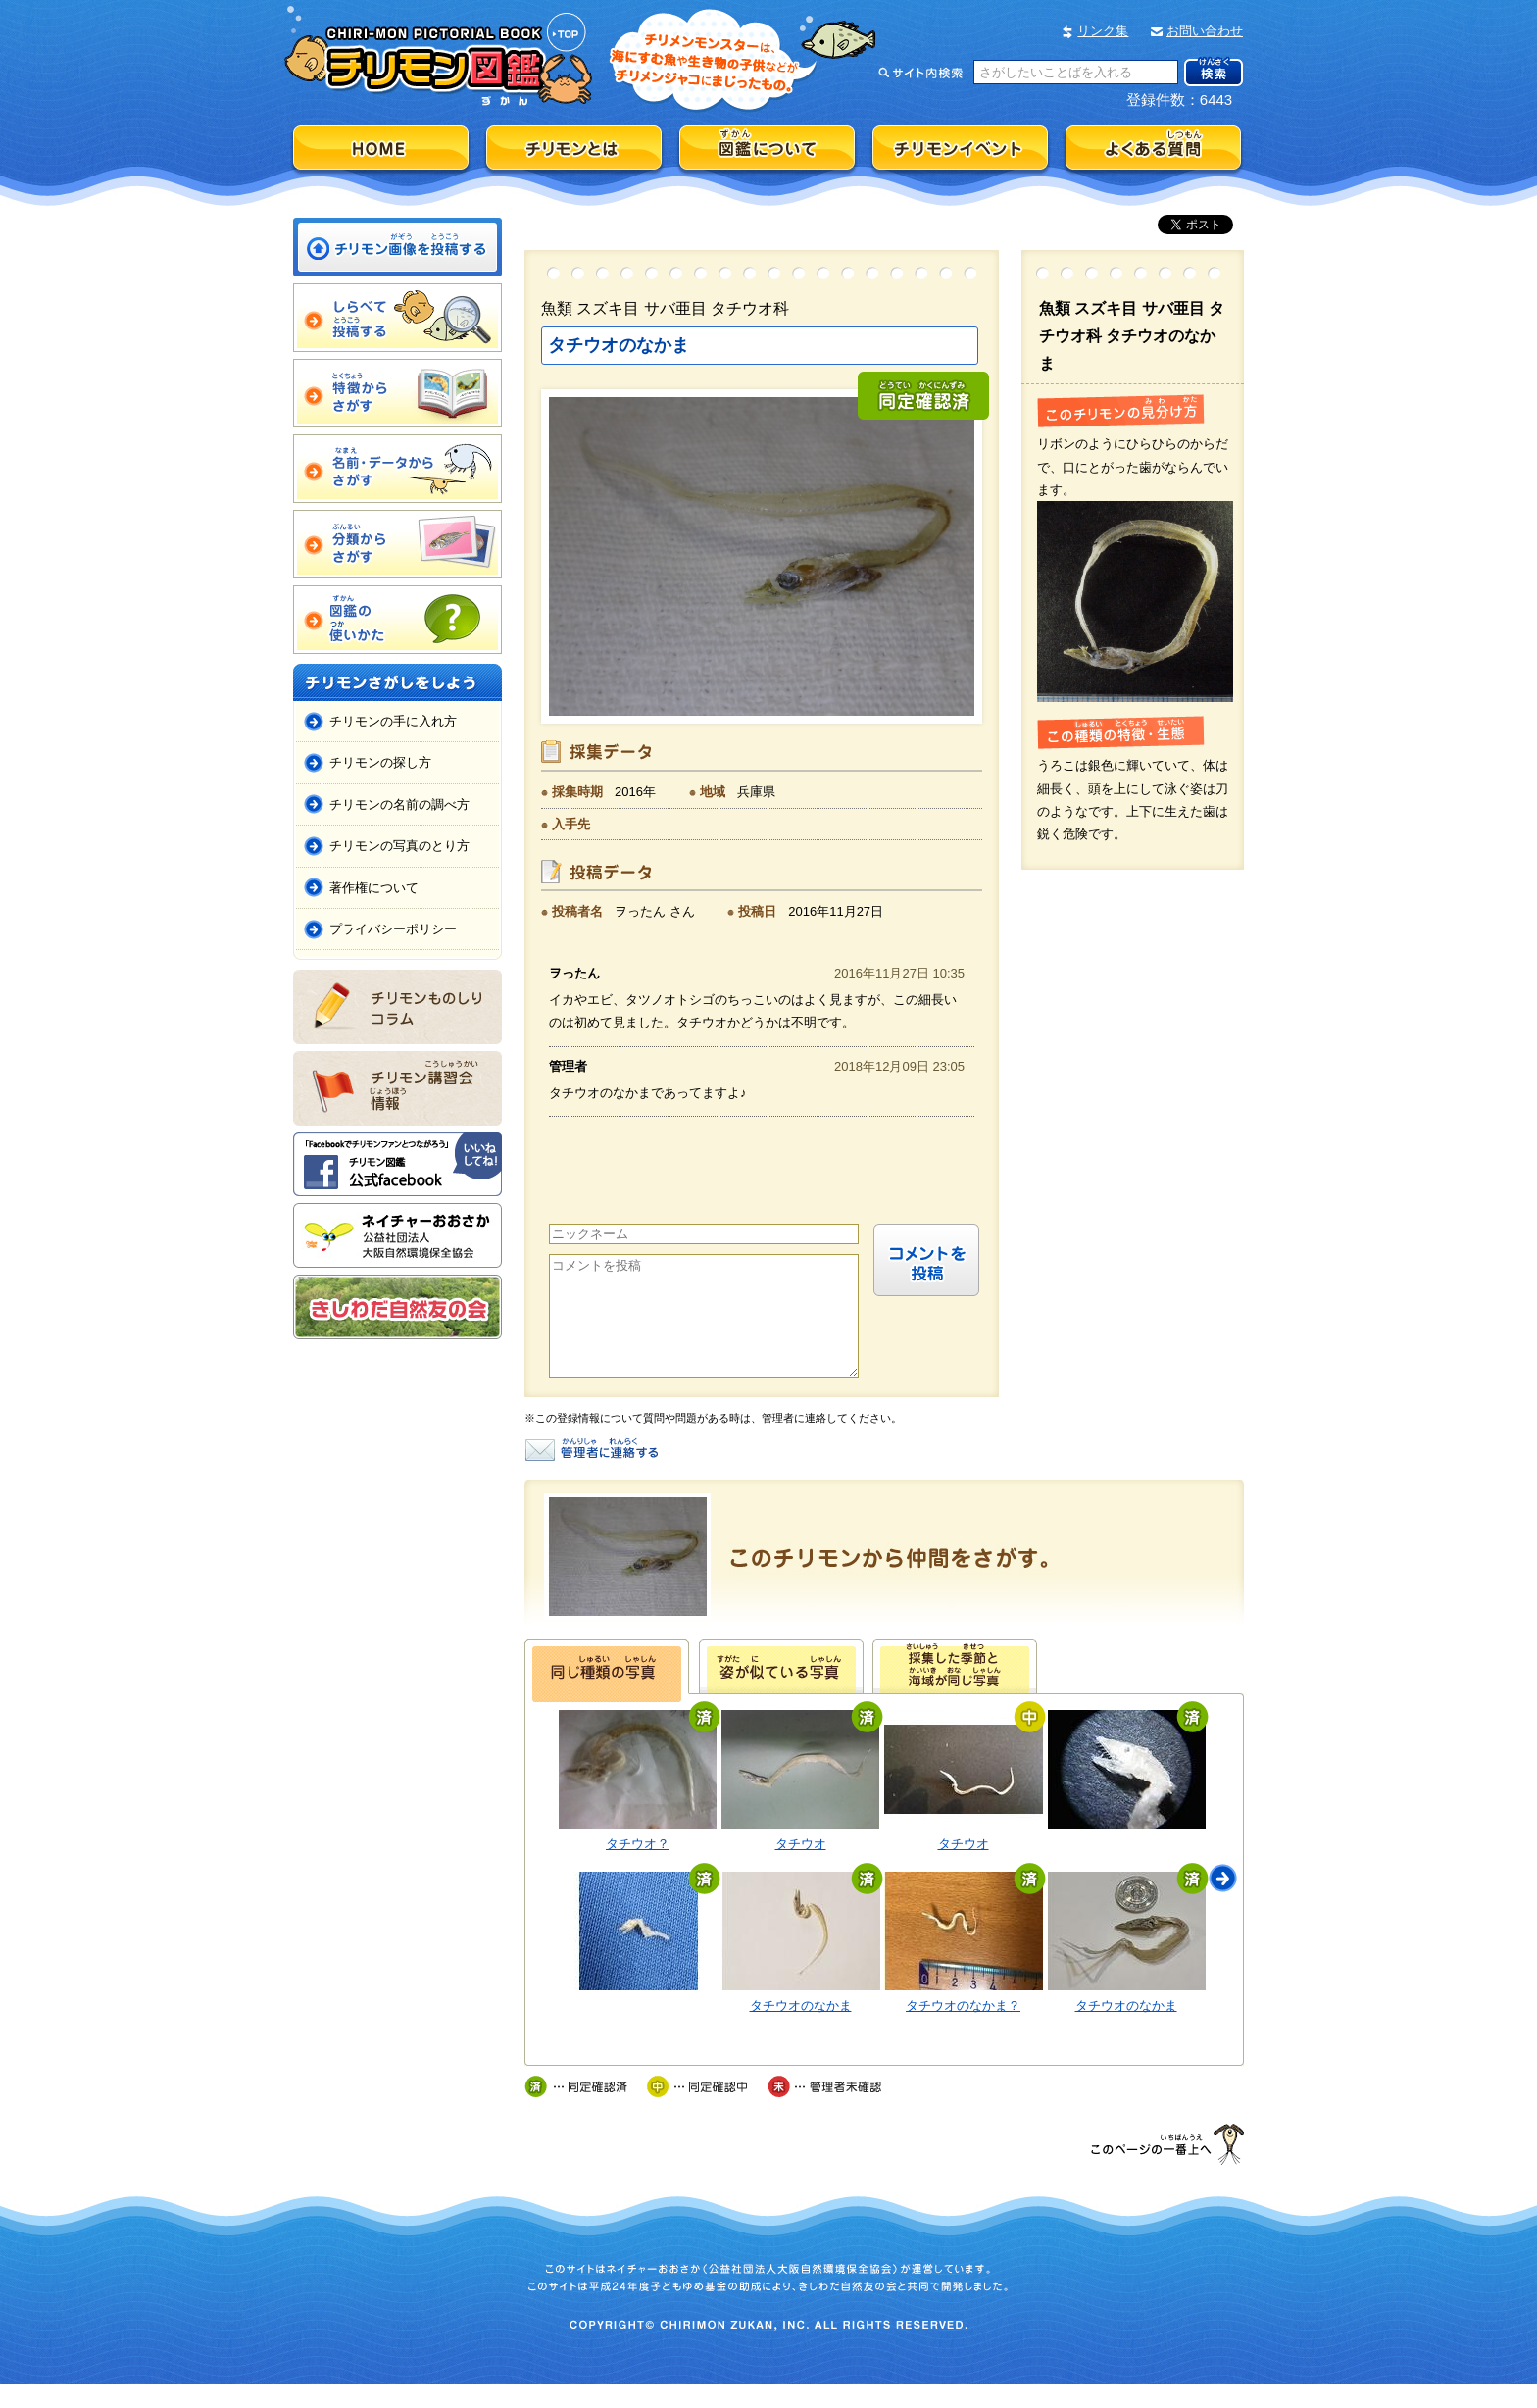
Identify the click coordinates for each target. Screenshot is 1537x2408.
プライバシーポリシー (393, 929)
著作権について (374, 887)
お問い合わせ (1204, 31)
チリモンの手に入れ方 (393, 721)
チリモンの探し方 (380, 762)
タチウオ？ (637, 1867)
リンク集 (1102, 31)
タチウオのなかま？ (963, 2029)
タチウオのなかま (801, 2029)
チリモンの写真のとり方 (399, 845)
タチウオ (800, 1867)
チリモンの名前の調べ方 (399, 804)
